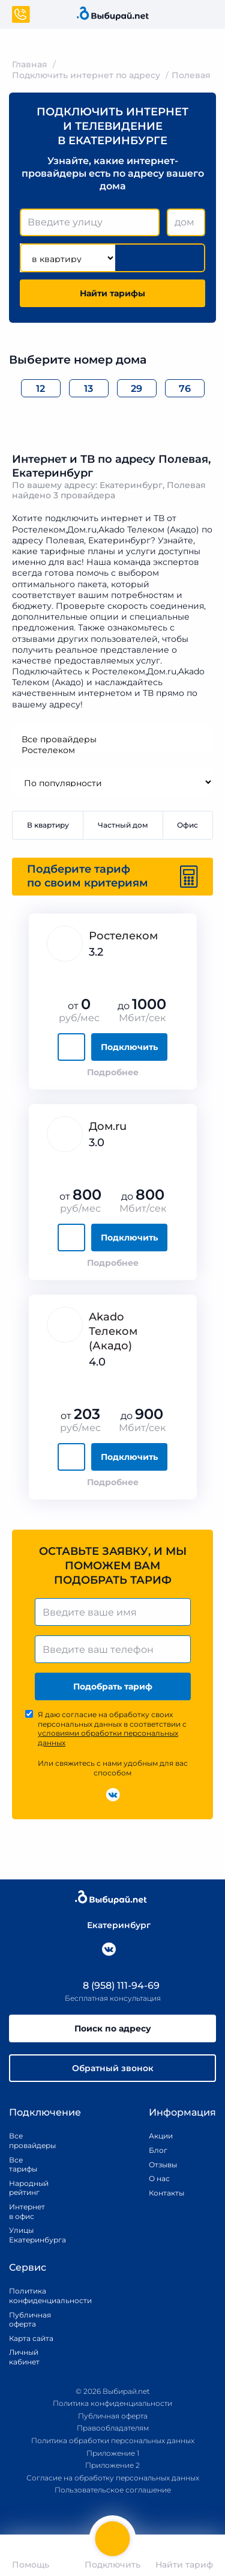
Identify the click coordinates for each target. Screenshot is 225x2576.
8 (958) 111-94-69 (113, 1985)
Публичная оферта (30, 2319)
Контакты (162, 2192)
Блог (158, 2150)
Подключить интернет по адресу (86, 75)
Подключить (129, 1047)
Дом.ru (108, 1126)
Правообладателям (113, 2427)
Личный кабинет (24, 2357)
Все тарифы (23, 2164)
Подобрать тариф (112, 1686)
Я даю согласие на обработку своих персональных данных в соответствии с (112, 1728)
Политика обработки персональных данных (112, 2440)
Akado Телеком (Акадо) (113, 1331)
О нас (159, 2178)
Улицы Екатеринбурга (27, 2235)
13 (88, 388)
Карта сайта (31, 2338)
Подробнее (113, 1072)
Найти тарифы (112, 293)
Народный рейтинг (27, 2188)
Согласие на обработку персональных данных (112, 2477)
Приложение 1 (112, 2453)
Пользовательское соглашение (113, 2489)
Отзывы (162, 2164)
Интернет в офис (27, 2211)
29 (136, 388)
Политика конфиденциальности (36, 2295)
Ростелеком (112, 750)
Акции (161, 2135)
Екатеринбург (113, 1925)
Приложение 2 (112, 2465)
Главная (29, 64)
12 (40, 388)
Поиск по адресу (112, 2028)
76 (185, 388)
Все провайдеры (112, 739)
